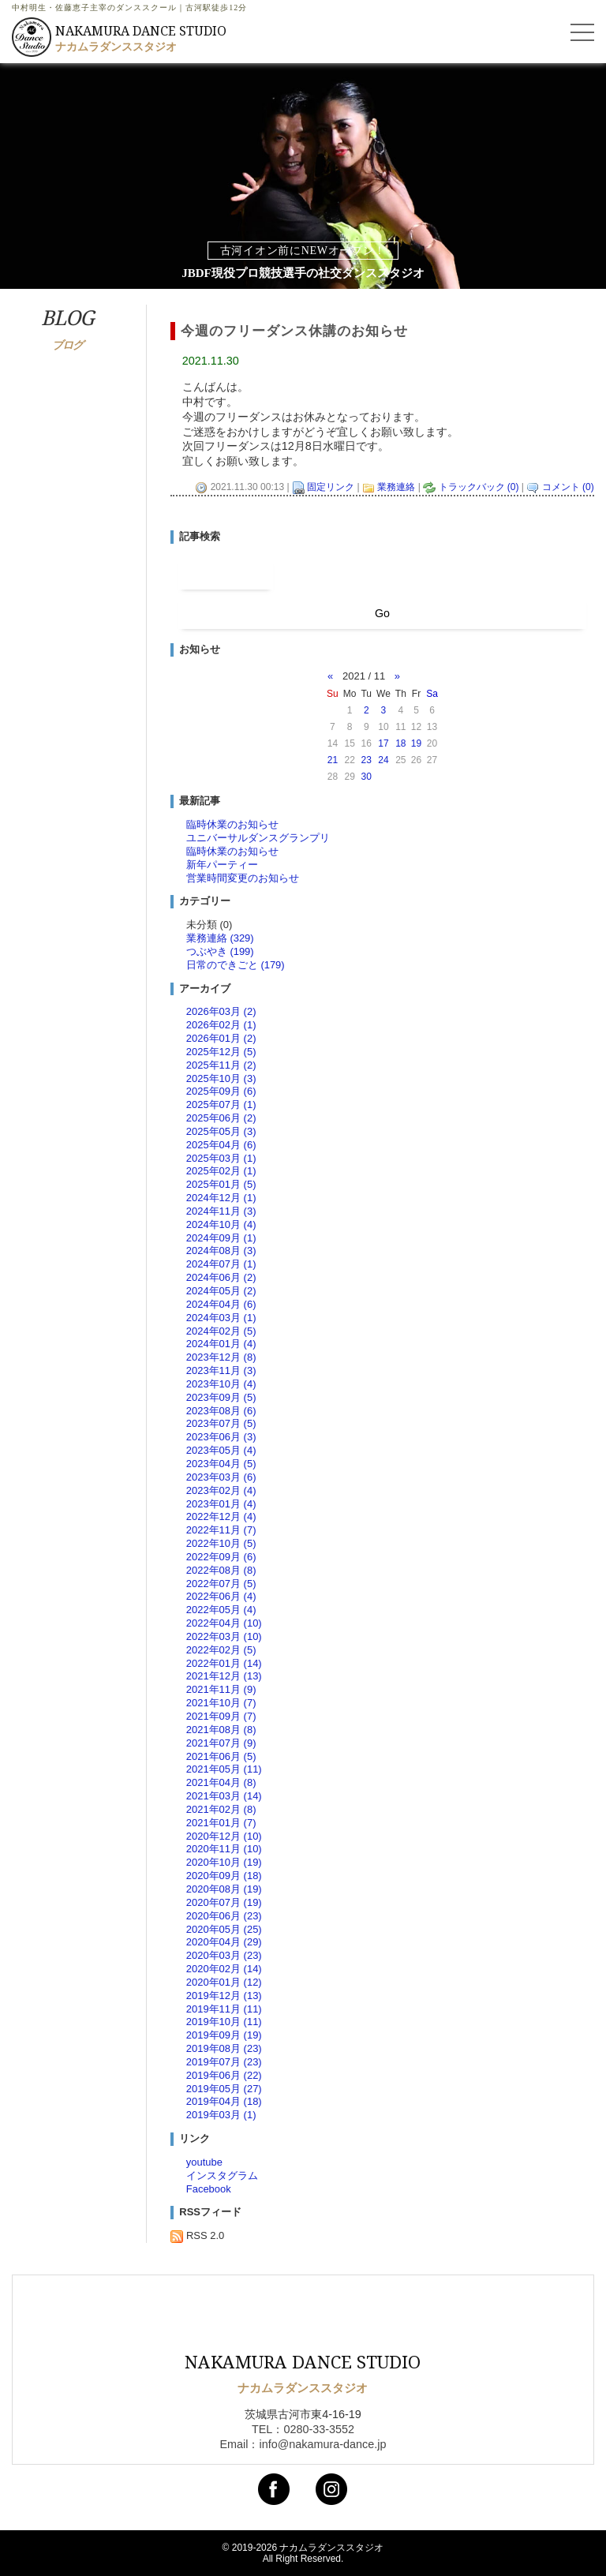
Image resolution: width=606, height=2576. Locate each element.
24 (383, 760)
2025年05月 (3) (221, 1131)
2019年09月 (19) (224, 2035)
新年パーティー (222, 865)
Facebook (208, 2189)
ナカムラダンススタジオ (331, 2547)
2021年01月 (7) (221, 1823)
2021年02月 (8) (221, 1809)
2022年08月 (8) (221, 1570)
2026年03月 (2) (221, 1011)
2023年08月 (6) (221, 1411)
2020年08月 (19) (224, 1889)
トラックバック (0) (479, 486)
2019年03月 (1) (221, 2115)
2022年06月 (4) (221, 1596)
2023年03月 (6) (221, 1477)
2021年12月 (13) (224, 1676)
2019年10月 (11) (224, 2021)
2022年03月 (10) (224, 1636)
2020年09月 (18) (224, 1875)
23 (366, 760)
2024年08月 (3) (221, 1250)
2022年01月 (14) (224, 1663)
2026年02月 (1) (221, 1025)
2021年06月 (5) (221, 1756)
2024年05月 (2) (221, 1291)
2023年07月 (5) (221, 1423)
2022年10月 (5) (221, 1543)
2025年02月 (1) (221, 1171)
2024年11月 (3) (221, 1211)
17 (383, 743)
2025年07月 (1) (221, 1104)
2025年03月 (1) (221, 1158)
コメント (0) (568, 486)
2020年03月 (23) (224, 1955)
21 (332, 760)
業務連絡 (396, 486)
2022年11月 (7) (221, 1530)
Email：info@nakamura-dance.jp (302, 2444)
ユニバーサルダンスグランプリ (258, 838)
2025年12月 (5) (221, 1052)
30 (366, 776)
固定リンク (330, 486)
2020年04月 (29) (224, 1942)
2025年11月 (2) (221, 1065)
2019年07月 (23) (224, 2062)
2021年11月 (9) (221, 1689)
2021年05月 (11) (224, 1769)
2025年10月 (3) (221, 1078)
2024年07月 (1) (221, 1264)
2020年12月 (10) (224, 1836)
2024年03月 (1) (221, 1318)
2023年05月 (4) (221, 1450)
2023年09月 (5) (221, 1397)
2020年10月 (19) (224, 1862)
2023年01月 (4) (221, 1504)
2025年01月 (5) (221, 1184)
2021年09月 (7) (221, 1716)
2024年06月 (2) (221, 1277)
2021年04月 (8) (221, 1782)
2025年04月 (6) (221, 1145)
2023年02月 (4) (221, 1490)
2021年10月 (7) (221, 1703)
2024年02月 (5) (221, 1331)
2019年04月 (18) (224, 2101)
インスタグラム (222, 2175)
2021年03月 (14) (224, 1796)
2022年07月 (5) (221, 1583)
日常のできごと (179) (235, 965)
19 (416, 743)
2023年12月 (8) (221, 1357)
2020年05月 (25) (224, 1929)
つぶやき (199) (220, 951)
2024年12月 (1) (221, 1198)
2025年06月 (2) (221, 1118)
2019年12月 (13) (224, 1995)
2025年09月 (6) (221, 1091)
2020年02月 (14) (224, 1969)
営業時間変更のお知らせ (242, 878)
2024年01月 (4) (221, 1344)
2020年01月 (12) (224, 1982)
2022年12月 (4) (221, 1516)
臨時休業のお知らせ (232, 824)
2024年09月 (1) (221, 1238)
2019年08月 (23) (224, 2048)
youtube (204, 2162)
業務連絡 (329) (220, 938)
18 (400, 743)
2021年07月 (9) (221, 1743)
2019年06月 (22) (224, 2075)
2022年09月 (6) (221, 1557)
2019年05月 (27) (224, 2089)
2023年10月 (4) (221, 1384)
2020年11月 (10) (224, 1849)
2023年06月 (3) (221, 1437)
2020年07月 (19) (224, 1902)
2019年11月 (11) (224, 2009)
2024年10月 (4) (221, 1224)
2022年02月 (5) (221, 1650)
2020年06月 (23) (224, 1916)
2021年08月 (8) (221, 1729)
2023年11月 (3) (221, 1370)
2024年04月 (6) (221, 1304)
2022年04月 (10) (224, 1623)
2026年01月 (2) (221, 1038)
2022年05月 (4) (221, 1610)
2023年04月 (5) (221, 1464)
